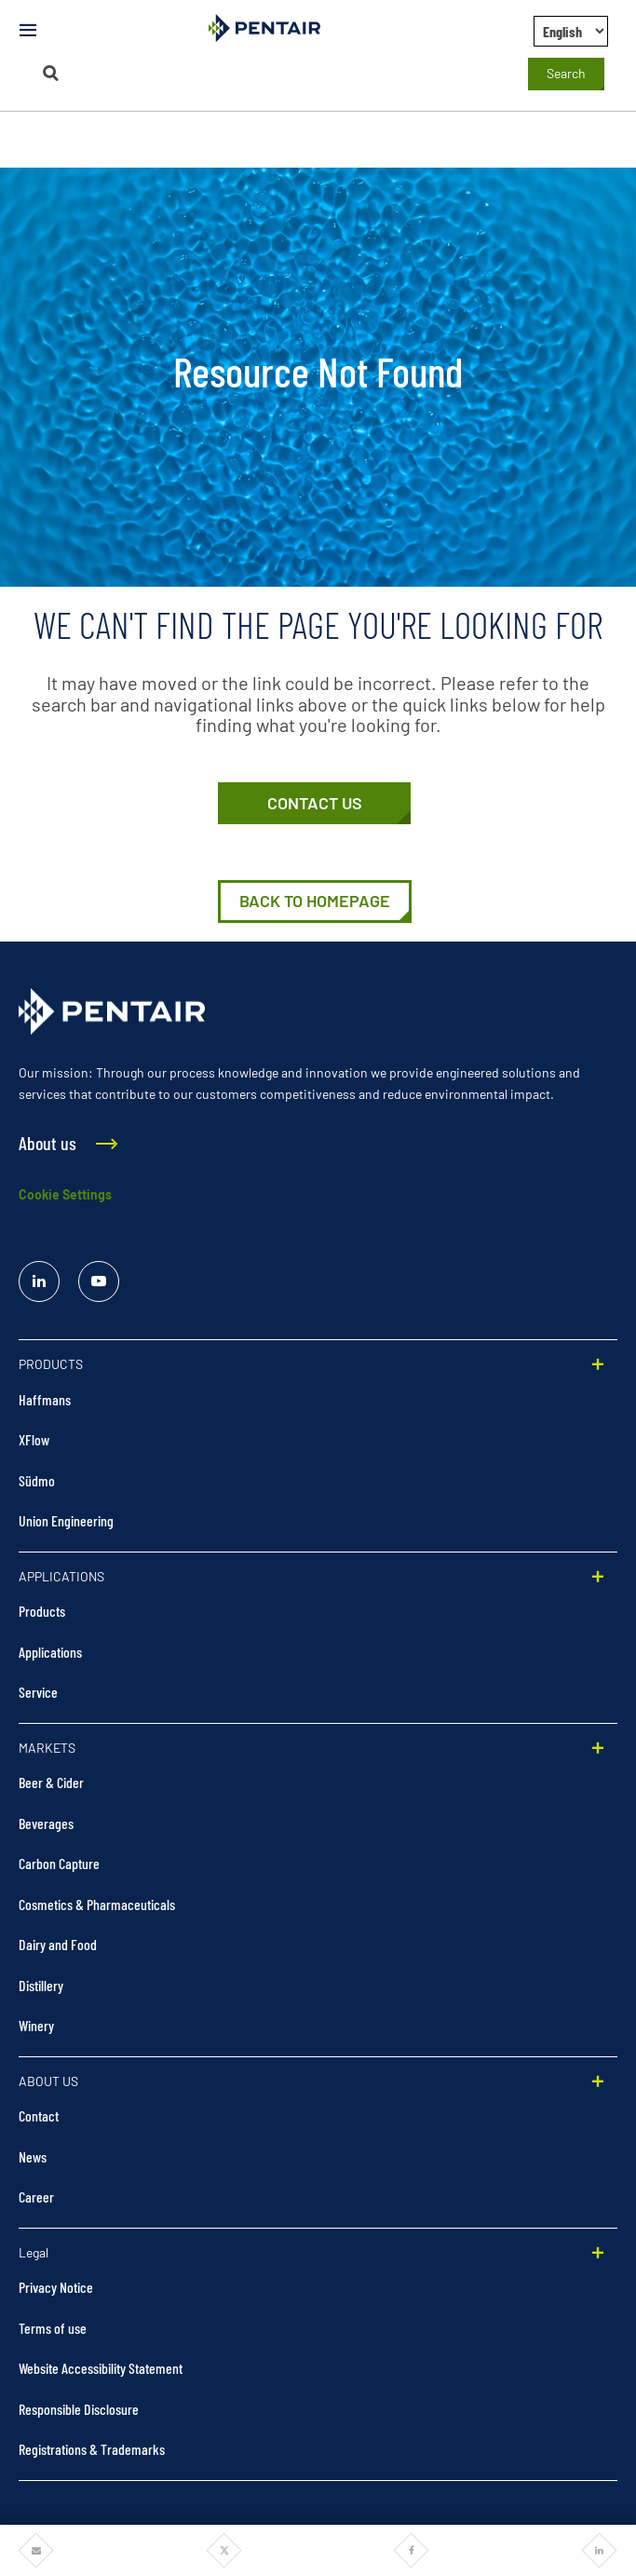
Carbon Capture (59, 1863)
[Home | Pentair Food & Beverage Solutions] (315, 901)
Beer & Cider (51, 1782)
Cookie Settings (65, 1194)
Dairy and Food (58, 1944)
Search (566, 73)
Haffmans (45, 1399)
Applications (50, 1652)
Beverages (46, 1823)
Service (38, 1692)
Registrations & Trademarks (92, 2449)
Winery (36, 2025)
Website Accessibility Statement (101, 2368)
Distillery (41, 1985)
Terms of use (53, 2328)
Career (36, 2196)
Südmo (37, 1480)
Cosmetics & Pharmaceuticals (97, 1904)
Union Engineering (66, 1520)
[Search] (50, 73)
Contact (39, 2115)
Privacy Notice (56, 2287)
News (33, 2156)
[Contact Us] (314, 803)
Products (42, 1611)
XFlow (34, 1439)
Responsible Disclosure (79, 2409)
